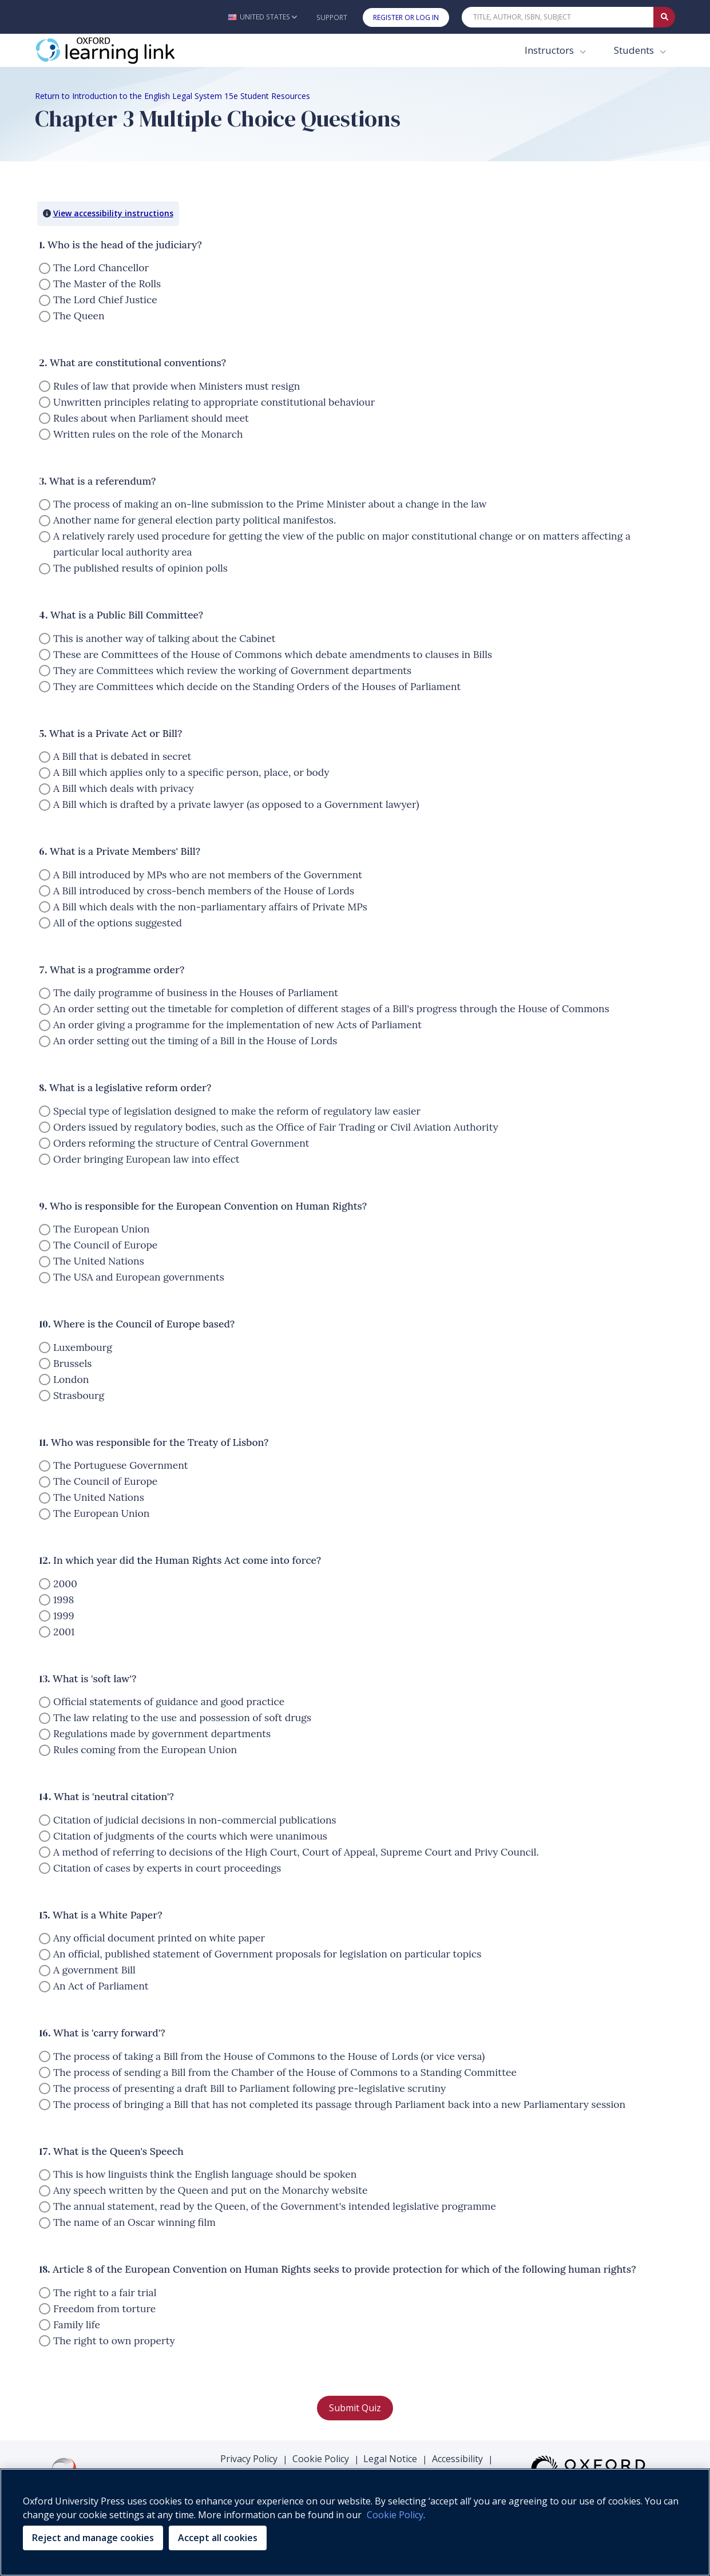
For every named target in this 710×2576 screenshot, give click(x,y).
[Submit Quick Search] (664, 17)
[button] (262, 17)
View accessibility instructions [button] (113, 213)
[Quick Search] (558, 17)
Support (331, 17)
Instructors (550, 50)
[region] (355, 2522)
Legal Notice (390, 2458)
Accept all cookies (217, 2537)
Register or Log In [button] (406, 17)
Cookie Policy (320, 2458)
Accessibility (457, 2458)
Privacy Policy (248, 2458)
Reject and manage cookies (93, 2537)
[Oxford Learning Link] (121, 50)
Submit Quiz (355, 2407)
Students (635, 50)
